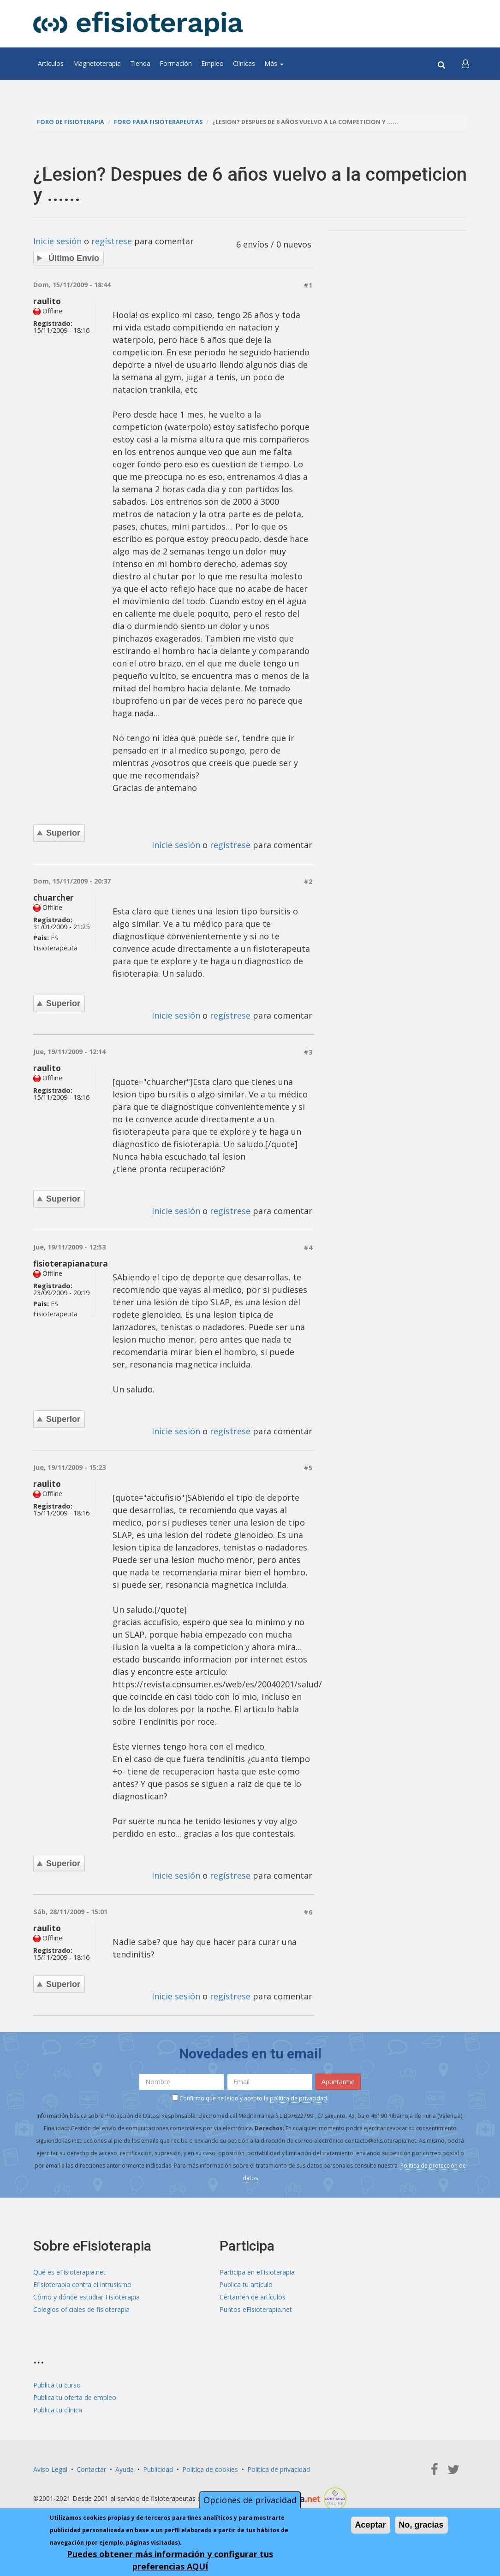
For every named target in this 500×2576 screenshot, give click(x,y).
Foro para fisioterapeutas (158, 122)
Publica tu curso (57, 2385)
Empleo (212, 63)
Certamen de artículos (253, 2297)
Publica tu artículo (246, 2284)
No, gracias (421, 2524)
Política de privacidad (278, 2469)
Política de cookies (210, 2469)
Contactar (91, 2469)
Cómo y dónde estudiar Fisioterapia (86, 2297)
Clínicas (244, 63)
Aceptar (370, 2524)
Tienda (140, 63)
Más (274, 63)
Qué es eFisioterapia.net (69, 2272)
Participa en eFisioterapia (257, 2272)
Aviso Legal (50, 2469)
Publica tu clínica (57, 2409)
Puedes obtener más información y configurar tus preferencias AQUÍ (170, 2560)
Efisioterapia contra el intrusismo (82, 2284)
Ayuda (124, 2469)
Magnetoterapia (97, 63)
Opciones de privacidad (250, 2499)
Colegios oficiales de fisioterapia (81, 2309)
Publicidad (158, 2469)
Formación (176, 63)
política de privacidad (298, 2098)
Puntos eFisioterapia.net (256, 2309)
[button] (465, 63)
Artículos (51, 63)
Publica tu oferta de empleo (74, 2397)
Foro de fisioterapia (70, 122)
